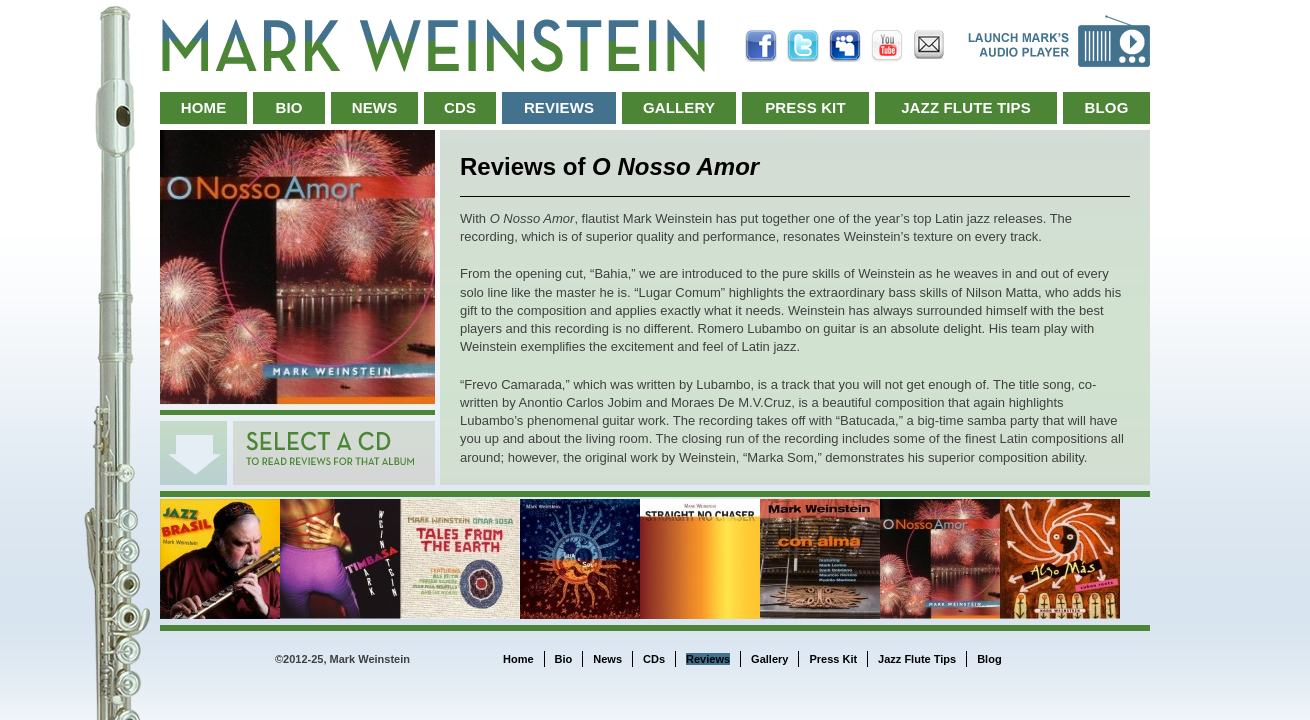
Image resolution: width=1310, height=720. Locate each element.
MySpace (845, 46)
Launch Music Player (1059, 41)
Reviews (559, 107)
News (375, 107)
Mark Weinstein (433, 45)
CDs (460, 107)
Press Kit (805, 107)
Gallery (679, 107)
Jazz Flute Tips (966, 107)
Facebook (761, 46)
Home (204, 107)
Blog (1107, 107)
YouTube (887, 46)
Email (929, 46)
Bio (288, 107)
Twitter (803, 46)
